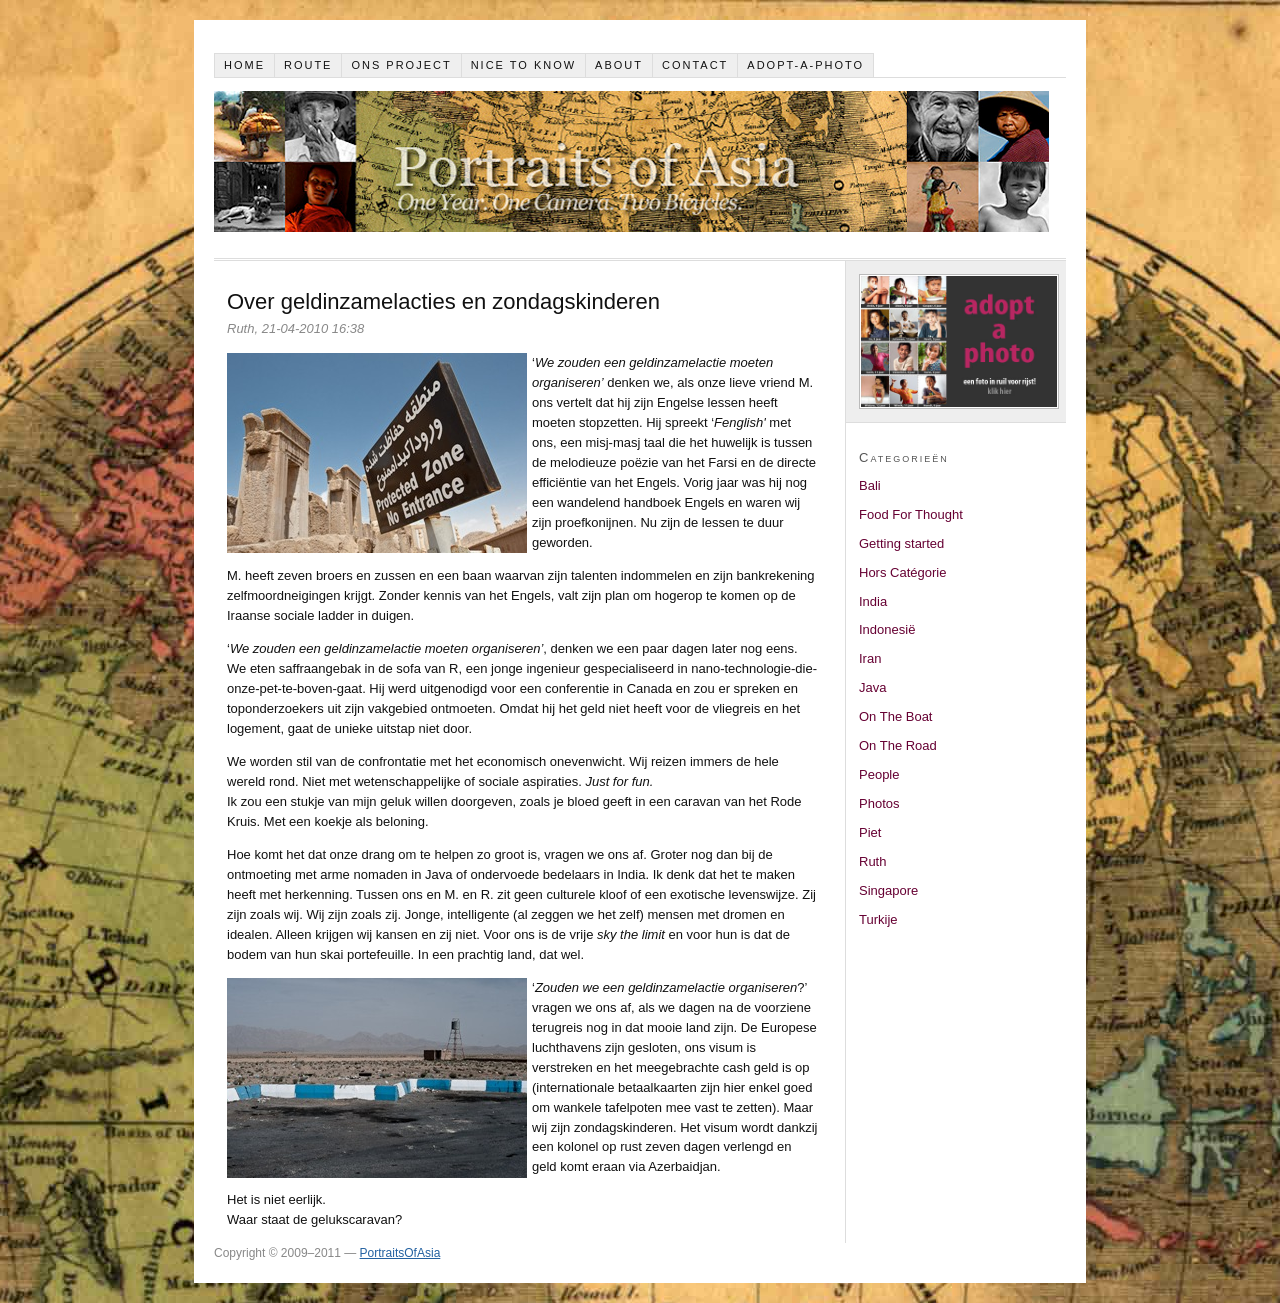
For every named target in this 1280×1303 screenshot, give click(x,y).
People (879, 774)
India (873, 601)
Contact (695, 65)
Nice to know (524, 65)
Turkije (878, 919)
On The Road (898, 745)
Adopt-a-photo (805, 65)
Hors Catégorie (902, 572)
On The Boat (895, 716)
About (619, 65)
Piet (870, 832)
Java (872, 687)
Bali (870, 485)
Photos (879, 803)
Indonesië (887, 629)
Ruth (872, 861)
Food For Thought (911, 514)
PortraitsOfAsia (400, 1253)
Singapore (888, 890)
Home (244, 65)
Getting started (901, 543)
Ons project (401, 65)
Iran (870, 658)
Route (308, 65)
